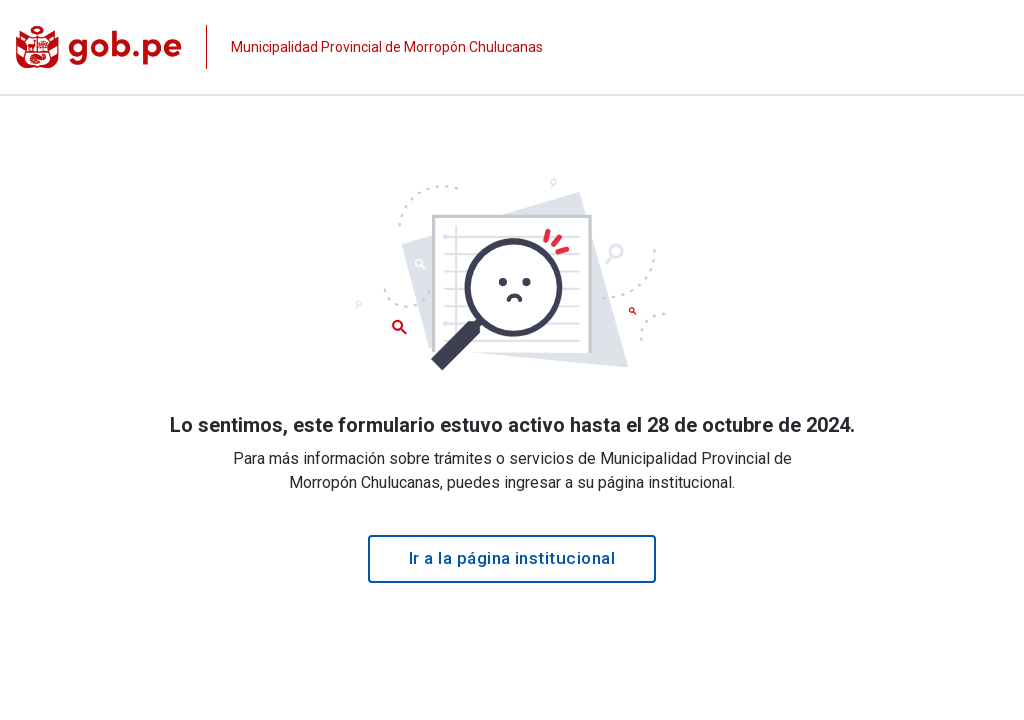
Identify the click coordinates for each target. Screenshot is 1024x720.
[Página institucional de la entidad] (279, 47)
